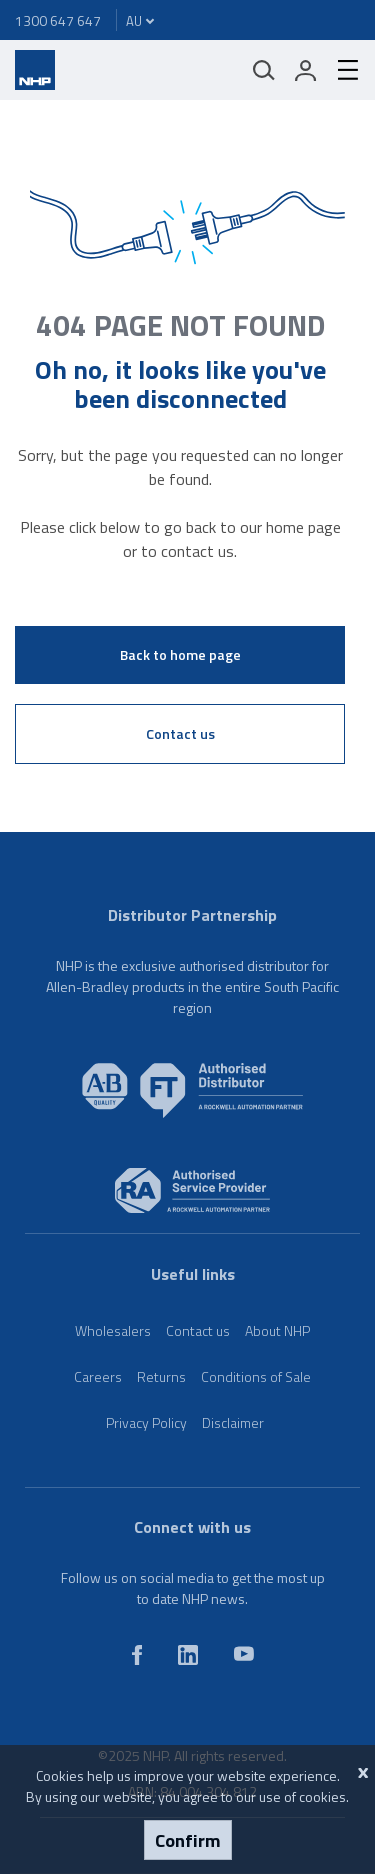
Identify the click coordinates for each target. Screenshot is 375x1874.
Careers (98, 1376)
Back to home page (180, 654)
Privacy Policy (146, 1422)
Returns (161, 1376)
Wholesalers (113, 1330)
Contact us (180, 733)
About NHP (277, 1330)
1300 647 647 (58, 20)
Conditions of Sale (256, 1376)
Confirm (188, 1840)
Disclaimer (233, 1422)
